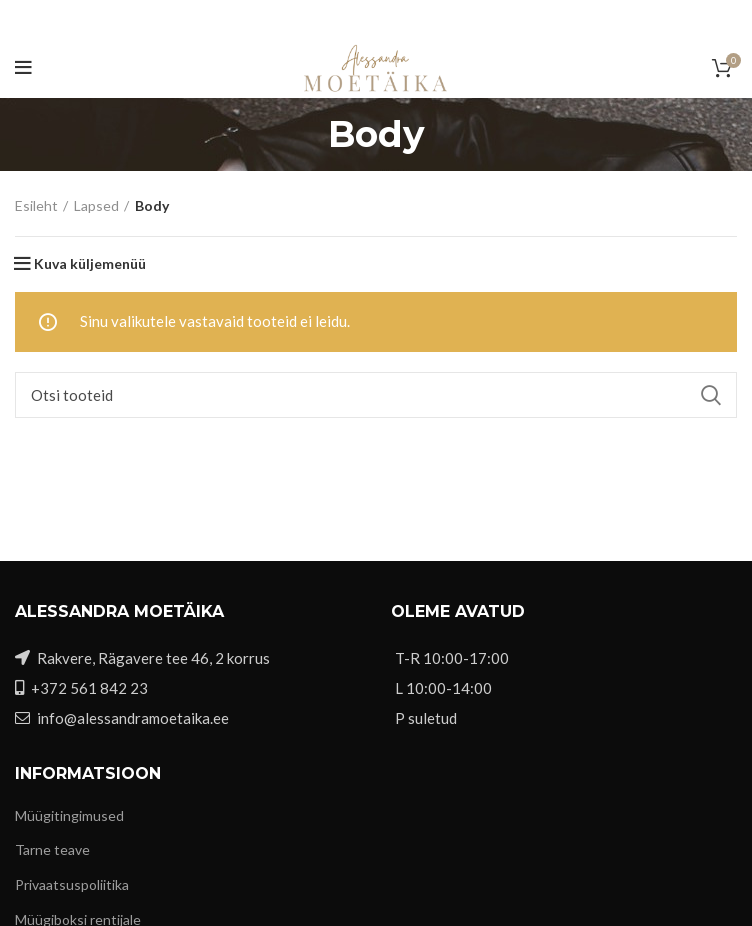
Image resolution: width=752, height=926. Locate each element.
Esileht (36, 205)
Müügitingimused (69, 815)
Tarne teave (52, 849)
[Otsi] (376, 395)
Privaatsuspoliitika (72, 884)
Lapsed (96, 205)
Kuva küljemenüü (90, 264)
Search (710, 395)
